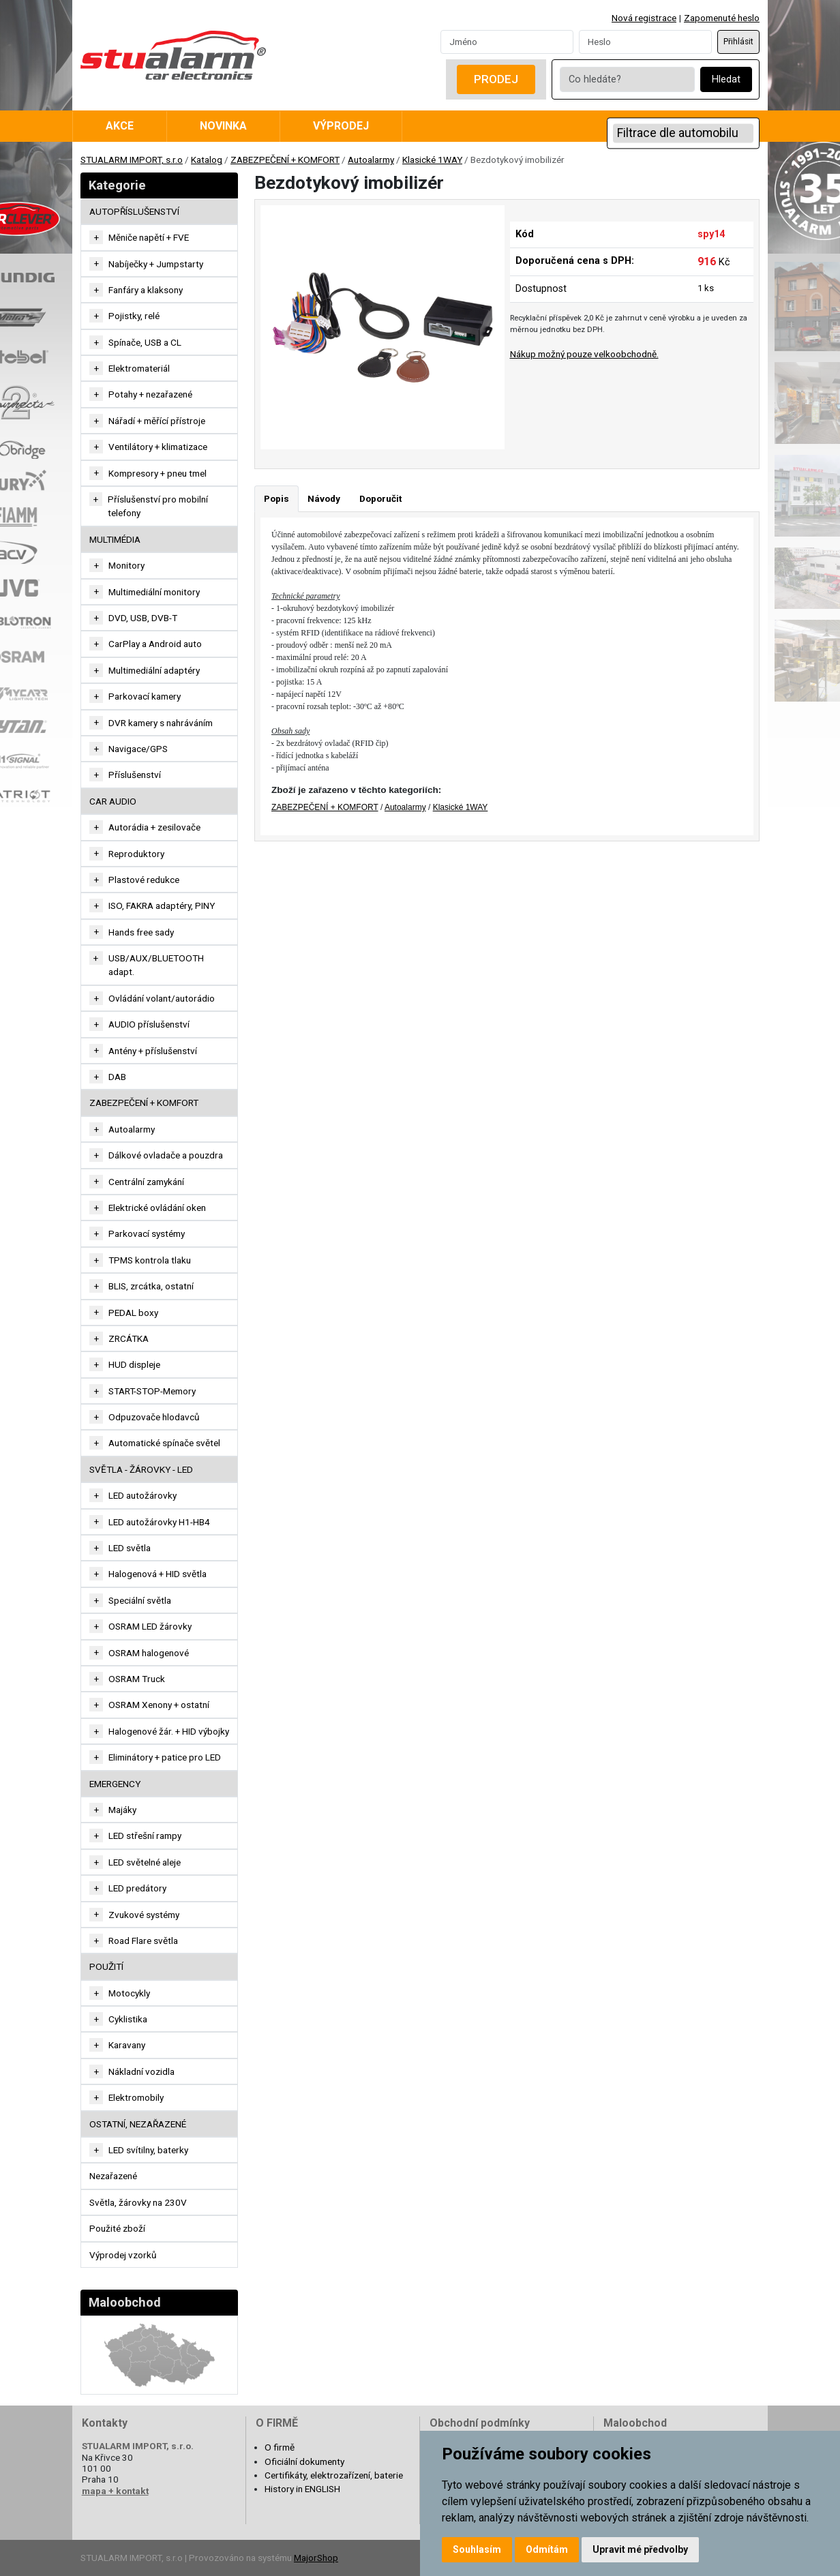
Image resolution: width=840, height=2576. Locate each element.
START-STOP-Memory (152, 1391)
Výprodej (341, 125)
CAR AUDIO (112, 801)
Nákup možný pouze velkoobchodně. (584, 353)
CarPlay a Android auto (155, 643)
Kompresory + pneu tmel (157, 473)
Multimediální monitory (154, 591)
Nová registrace (644, 17)
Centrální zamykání (146, 1181)
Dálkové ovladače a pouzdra (165, 1155)
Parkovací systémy (146, 1233)
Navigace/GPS (138, 748)
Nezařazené (113, 2175)
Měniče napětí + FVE (148, 237)
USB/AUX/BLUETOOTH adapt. (156, 965)
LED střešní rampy (144, 1835)
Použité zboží (117, 2228)
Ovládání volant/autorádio (161, 998)
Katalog (206, 159)
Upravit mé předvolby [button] (640, 2549)
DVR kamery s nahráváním (160, 722)
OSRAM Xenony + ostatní (158, 1704)
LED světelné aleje (144, 1862)
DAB (117, 1076)
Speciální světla (139, 1600)
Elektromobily (136, 2097)
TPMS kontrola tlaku (149, 1260)
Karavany (126, 2044)
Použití (106, 1966)
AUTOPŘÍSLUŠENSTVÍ (134, 211)
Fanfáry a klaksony (145, 289)
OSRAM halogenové (148, 1652)
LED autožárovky (142, 1495)
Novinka (223, 125)
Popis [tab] (276, 498)
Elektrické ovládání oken (157, 1207)
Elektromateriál (139, 368)
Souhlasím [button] (477, 2549)
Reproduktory (136, 853)
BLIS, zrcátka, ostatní (151, 1285)
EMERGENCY (114, 1783)
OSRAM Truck (136, 1678)
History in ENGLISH (302, 2488)
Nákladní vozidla (141, 2071)
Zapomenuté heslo (722, 17)
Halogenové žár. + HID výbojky (168, 1731)
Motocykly (129, 1993)
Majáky (122, 1809)
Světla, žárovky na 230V (138, 2202)
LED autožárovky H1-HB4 (159, 1521)
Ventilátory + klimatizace (157, 446)
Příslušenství (134, 774)
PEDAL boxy (133, 1312)
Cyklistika (127, 2018)
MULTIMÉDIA (114, 539)
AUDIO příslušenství (149, 1024)
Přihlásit (738, 41)
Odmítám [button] (547, 2549)
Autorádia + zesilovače (154, 827)
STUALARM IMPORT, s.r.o (131, 159)
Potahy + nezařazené (150, 394)
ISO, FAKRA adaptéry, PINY (161, 905)
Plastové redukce (143, 879)
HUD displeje (134, 1364)
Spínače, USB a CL (144, 342)
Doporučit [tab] (380, 498)
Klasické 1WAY (432, 159)
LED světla (129, 1547)
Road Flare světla (143, 1940)
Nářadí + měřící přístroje (156, 420)
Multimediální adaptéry (154, 670)
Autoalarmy (371, 159)
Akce (120, 125)
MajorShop (316, 2557)
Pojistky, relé (134, 315)
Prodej (496, 79)
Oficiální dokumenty (304, 2461)
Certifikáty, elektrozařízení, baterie (334, 2475)
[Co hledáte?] (627, 79)
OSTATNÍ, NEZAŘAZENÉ (137, 2123)
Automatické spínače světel (164, 1442)
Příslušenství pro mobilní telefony (158, 506)
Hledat (726, 79)
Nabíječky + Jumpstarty (155, 263)
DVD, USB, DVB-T (142, 617)
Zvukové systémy (143, 1914)
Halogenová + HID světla (157, 1573)
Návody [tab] (324, 498)
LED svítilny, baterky (148, 2149)
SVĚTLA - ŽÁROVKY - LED (141, 1469)
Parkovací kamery (144, 696)
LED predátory (137, 1888)
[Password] (645, 41)
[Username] (506, 41)
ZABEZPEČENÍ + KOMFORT (285, 159)
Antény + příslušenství (152, 1050)
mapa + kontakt (115, 2490)
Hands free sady (141, 932)
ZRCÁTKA (128, 1338)
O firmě (280, 2447)
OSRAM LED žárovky (150, 1626)
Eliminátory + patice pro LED (164, 1757)
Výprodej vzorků (123, 2254)
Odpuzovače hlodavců (154, 1416)
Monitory (126, 565)
